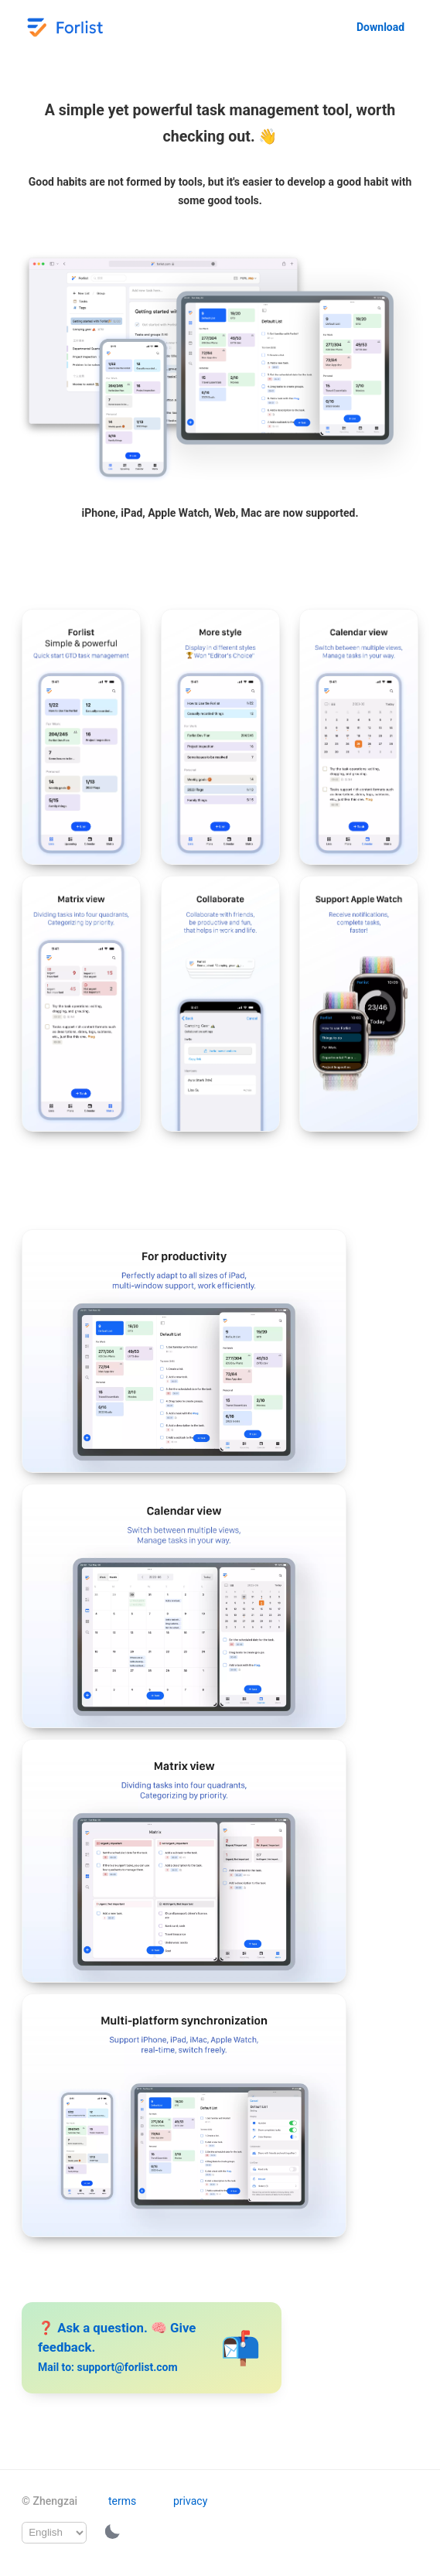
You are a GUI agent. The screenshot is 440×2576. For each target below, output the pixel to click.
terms (122, 2501)
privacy (190, 2501)
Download (380, 27)
